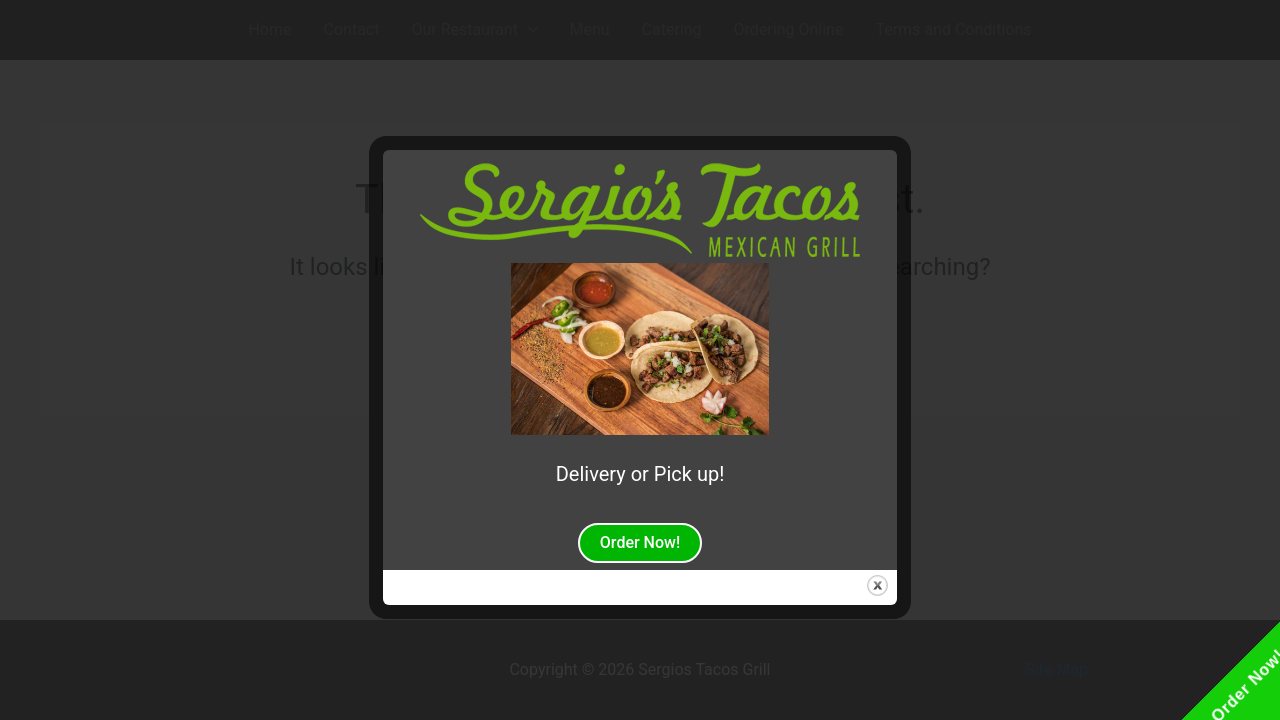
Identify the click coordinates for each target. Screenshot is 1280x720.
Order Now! (640, 542)
